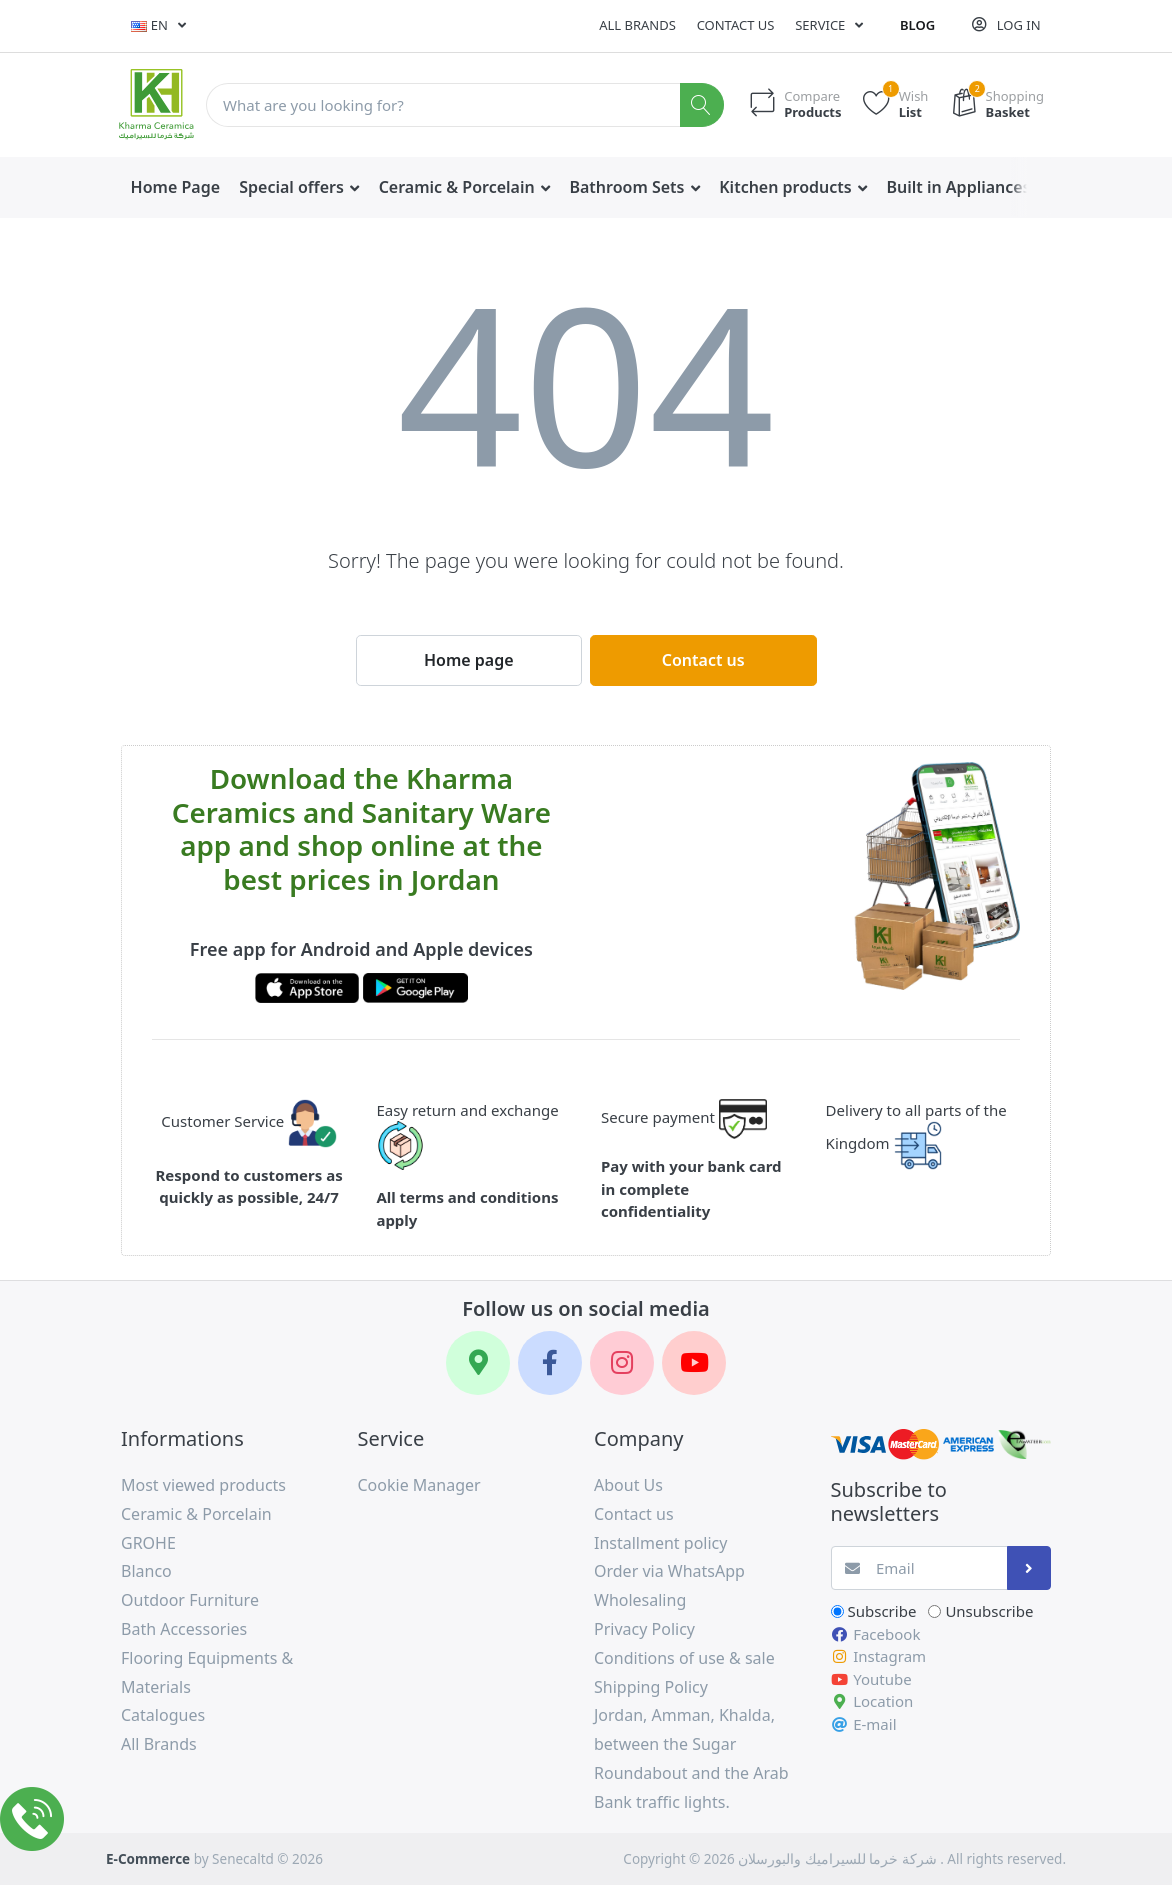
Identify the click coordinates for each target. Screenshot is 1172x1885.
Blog (917, 25)
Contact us (736, 25)
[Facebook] (550, 1363)
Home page (469, 660)
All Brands (637, 25)
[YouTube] (694, 1363)
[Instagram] (622, 1363)
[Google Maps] (478, 1363)
